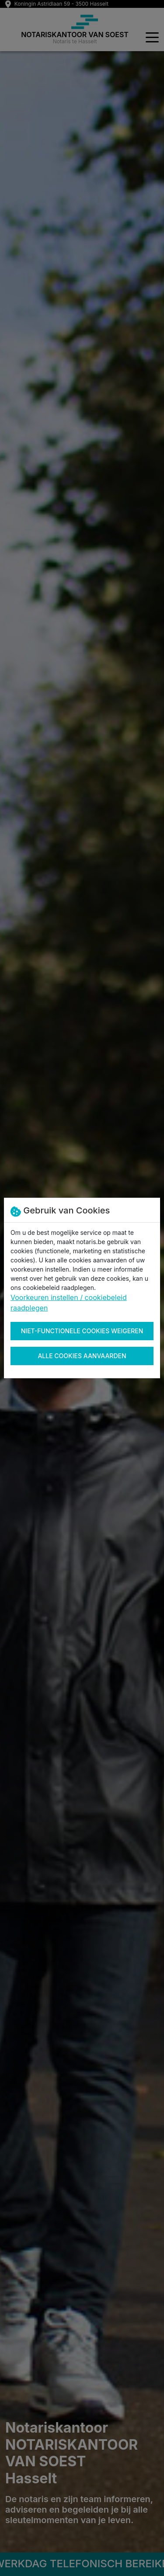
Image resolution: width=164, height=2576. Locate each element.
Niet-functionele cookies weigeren (82, 1331)
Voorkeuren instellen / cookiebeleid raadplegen (68, 1302)
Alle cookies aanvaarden (82, 1355)
